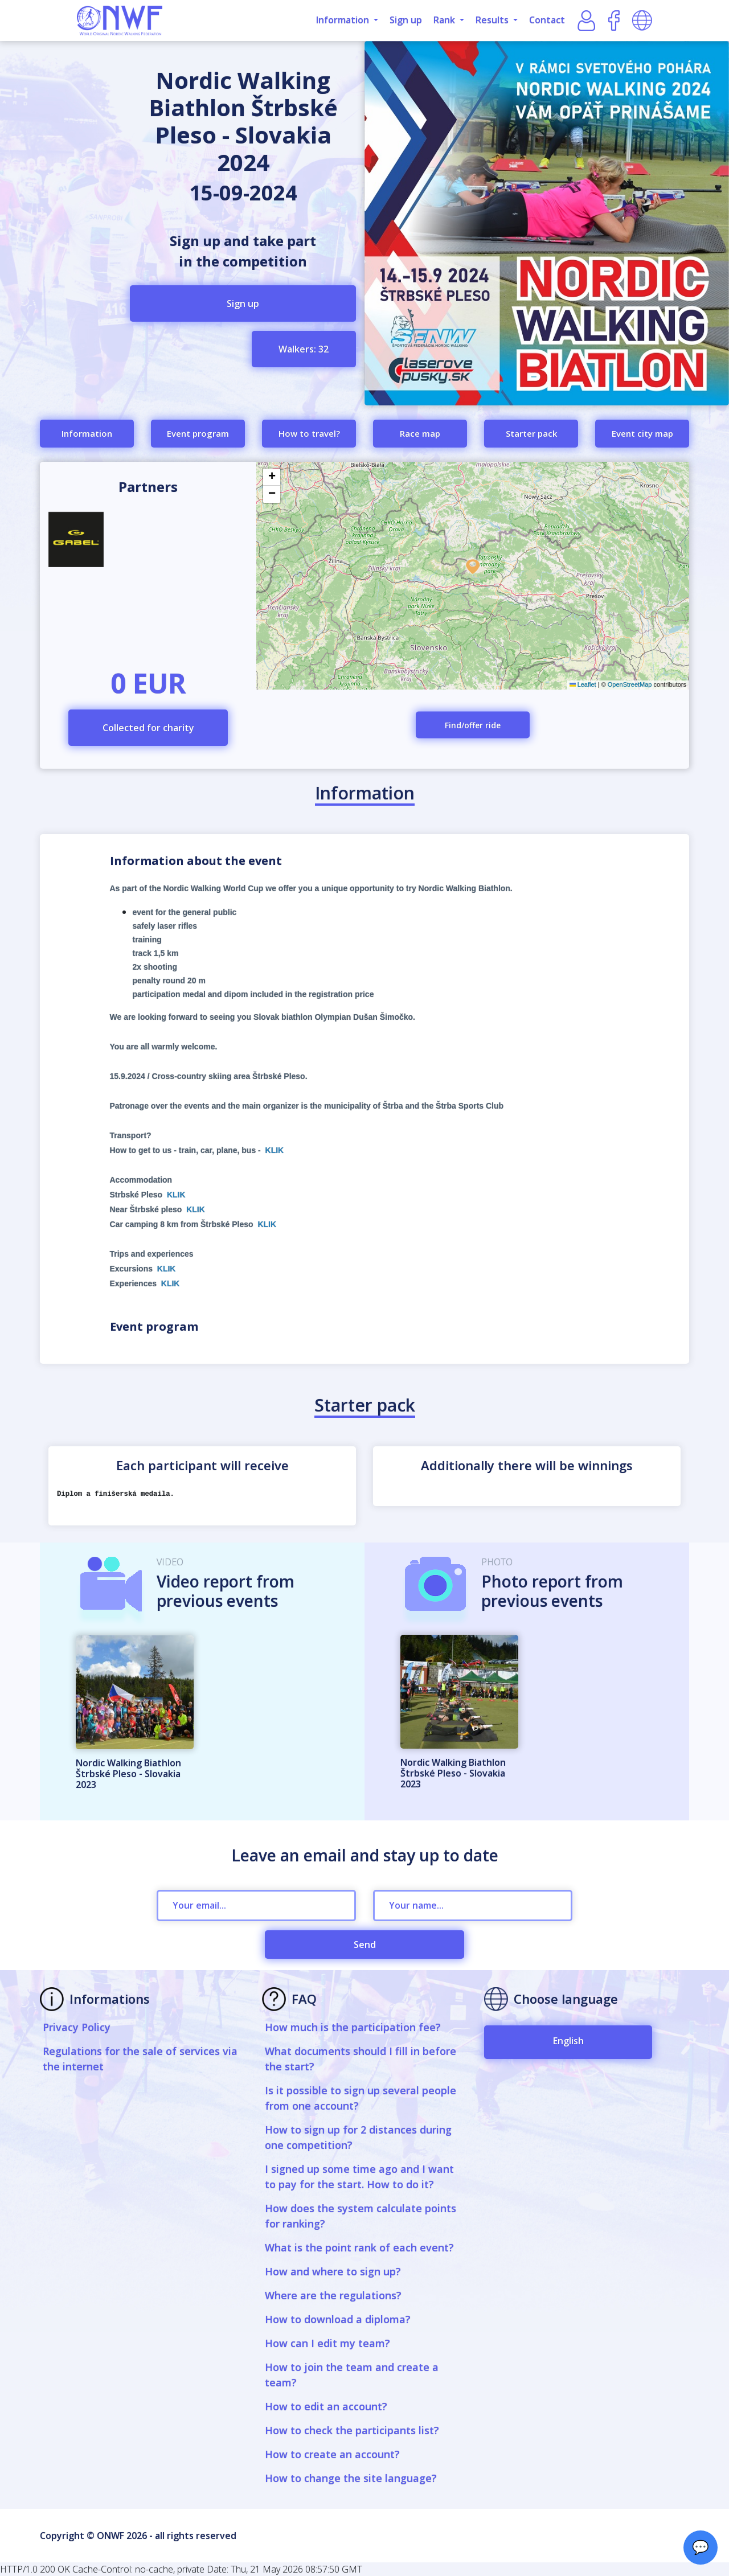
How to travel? (309, 433)
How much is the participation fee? (353, 2027)
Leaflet (583, 684)
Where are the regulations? (333, 2295)
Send (365, 1944)
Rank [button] (445, 20)
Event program (198, 433)
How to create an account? (332, 2454)
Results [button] (493, 20)
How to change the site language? (351, 2478)
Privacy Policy (76, 2027)
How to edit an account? (326, 2406)
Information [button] (343, 20)
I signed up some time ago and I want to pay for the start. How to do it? (359, 2176)
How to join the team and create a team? (352, 2374)
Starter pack (531, 433)
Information (87, 433)
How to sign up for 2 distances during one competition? (358, 2137)
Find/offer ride (473, 725)
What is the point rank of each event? (359, 2247)
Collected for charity (148, 727)
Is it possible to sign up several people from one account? (360, 2098)
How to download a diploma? (338, 2319)
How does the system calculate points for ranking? (360, 2215)
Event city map (642, 433)
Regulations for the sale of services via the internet (140, 2058)
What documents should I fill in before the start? (360, 2058)
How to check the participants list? (352, 2430)
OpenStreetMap (630, 684)
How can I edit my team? (327, 2343)
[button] (473, 566)
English (568, 2040)
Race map (420, 433)
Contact (547, 20)
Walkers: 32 (304, 349)
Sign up (406, 20)
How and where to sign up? (333, 2271)
